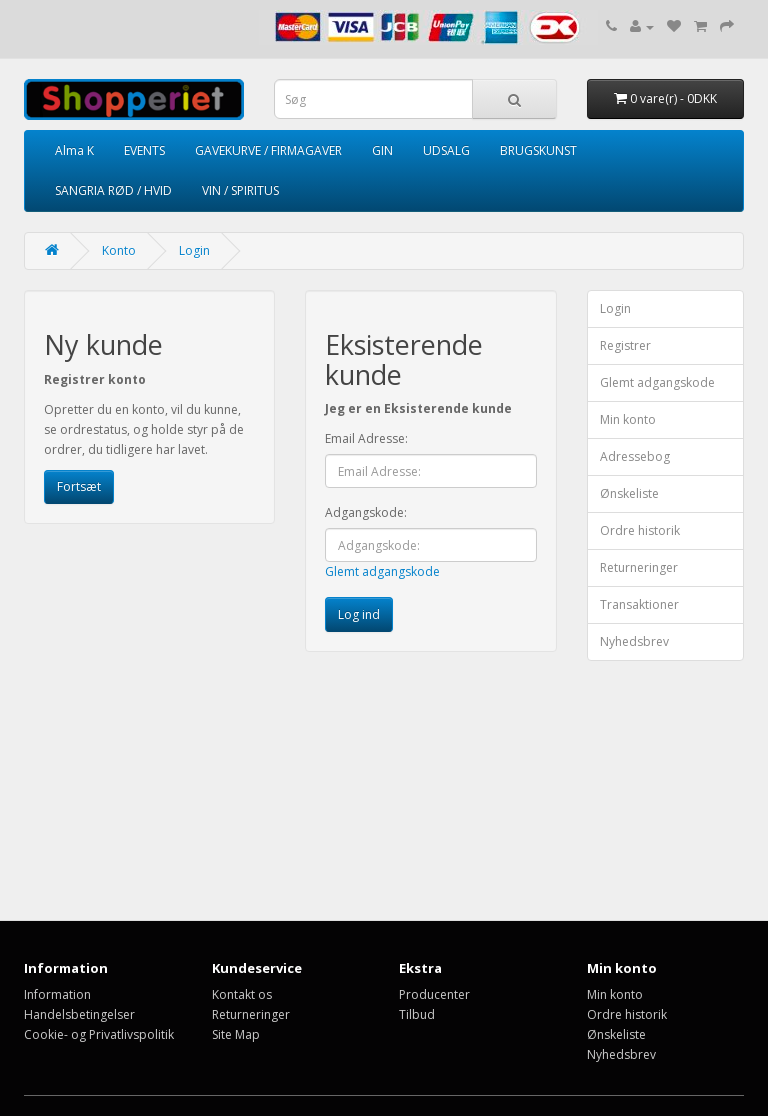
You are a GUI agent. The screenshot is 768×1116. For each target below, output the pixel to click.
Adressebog (635, 456)
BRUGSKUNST (538, 150)
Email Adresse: (366, 438)
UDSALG (446, 150)
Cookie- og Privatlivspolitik (99, 1034)
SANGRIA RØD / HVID (113, 190)
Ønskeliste (629, 493)
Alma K (74, 150)
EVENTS (144, 150)
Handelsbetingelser (79, 1014)
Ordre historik (640, 530)
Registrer (625, 345)
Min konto (628, 419)
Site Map (236, 1034)
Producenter (434, 994)
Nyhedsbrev (634, 641)
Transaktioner (639, 604)
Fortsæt (79, 486)
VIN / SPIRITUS (240, 190)
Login (194, 250)
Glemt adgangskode (382, 571)
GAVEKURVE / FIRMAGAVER (268, 150)
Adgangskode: (366, 512)
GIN (382, 150)
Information (57, 994)
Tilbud (417, 1014)
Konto (119, 250)
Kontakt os (242, 994)
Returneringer (639, 567)
